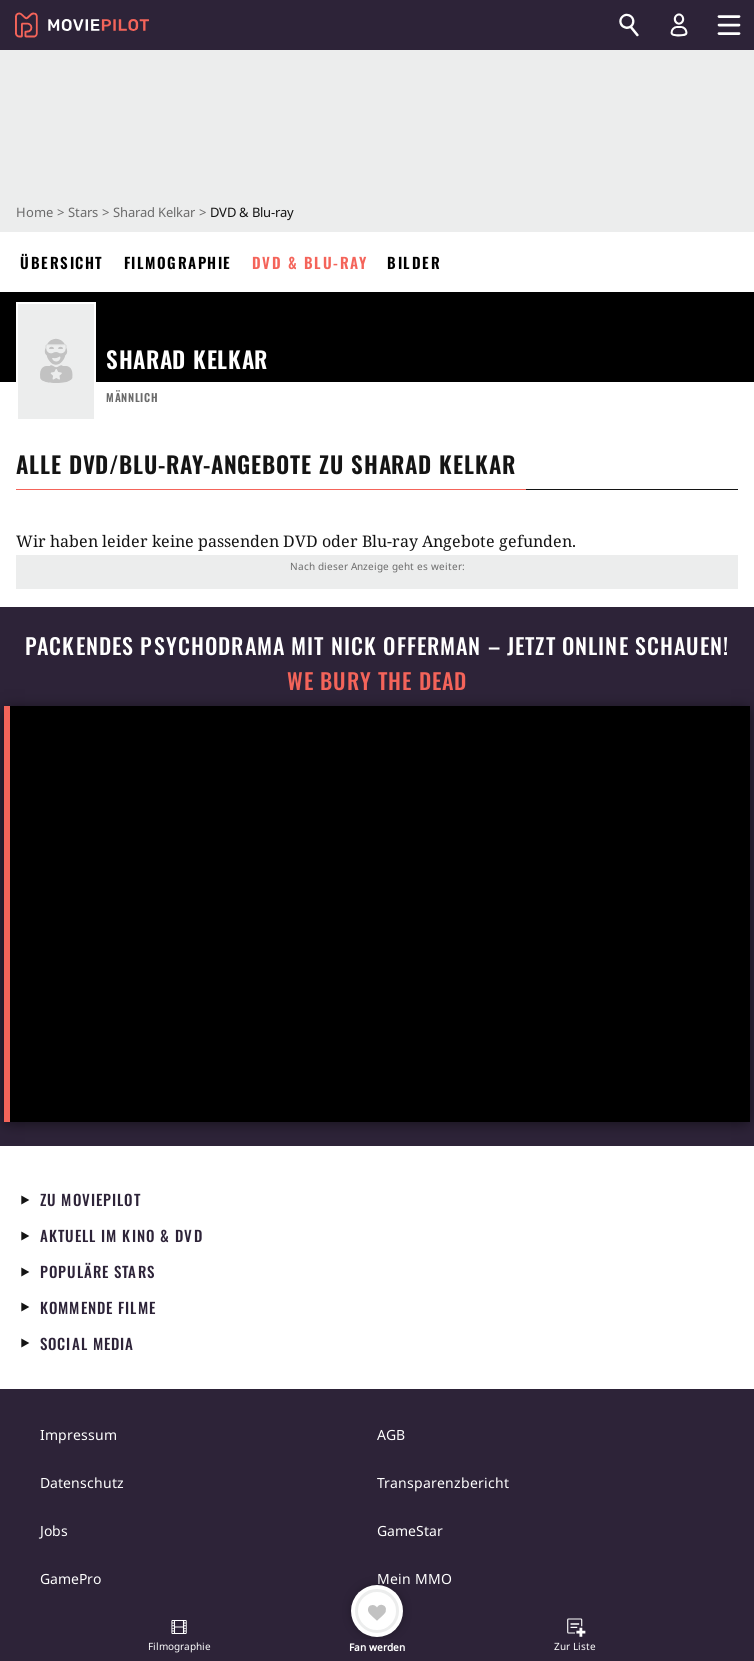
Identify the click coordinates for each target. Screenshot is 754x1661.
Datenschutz (82, 1482)
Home (34, 212)
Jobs (54, 1530)
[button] (179, 1637)
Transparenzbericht (443, 1482)
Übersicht (62, 262)
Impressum (78, 1434)
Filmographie (178, 262)
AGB (391, 1434)
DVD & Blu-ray (310, 262)
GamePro (70, 1578)
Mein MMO (414, 1578)
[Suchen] (629, 25)
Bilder (414, 262)
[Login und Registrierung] (679, 25)
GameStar (410, 1530)
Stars (83, 212)
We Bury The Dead (377, 680)
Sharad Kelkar (154, 212)
